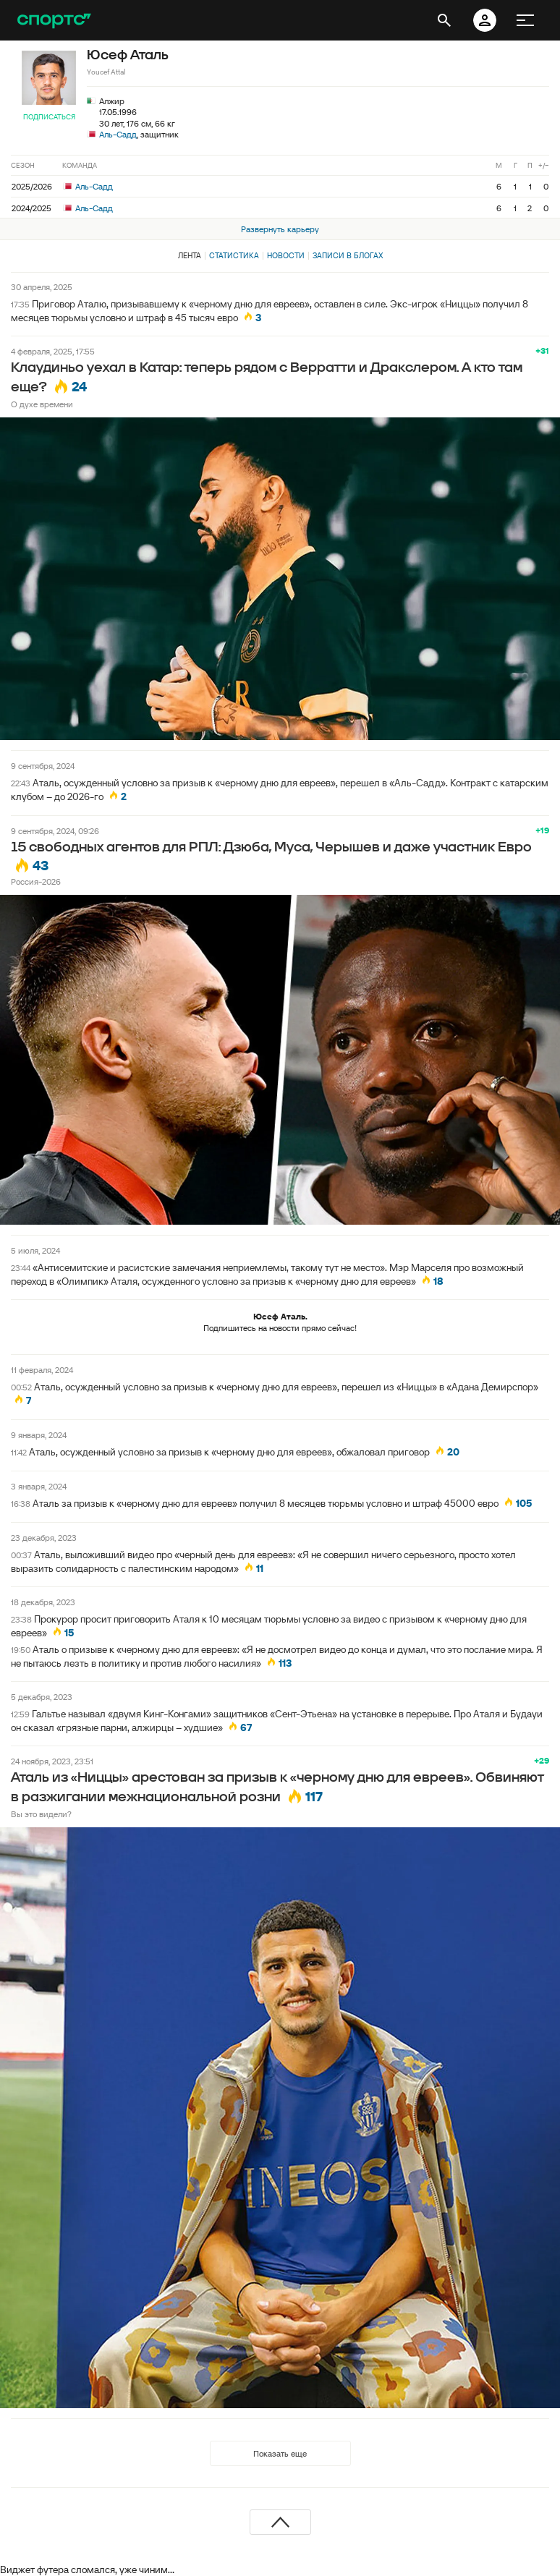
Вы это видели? (41, 1813)
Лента (189, 255)
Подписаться (49, 117)
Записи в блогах (348, 255)
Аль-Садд (118, 134)
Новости (286, 255)
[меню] (525, 20)
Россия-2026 (36, 881)
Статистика (234, 255)
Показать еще (280, 2453)
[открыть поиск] (444, 20)
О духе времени (42, 404)
